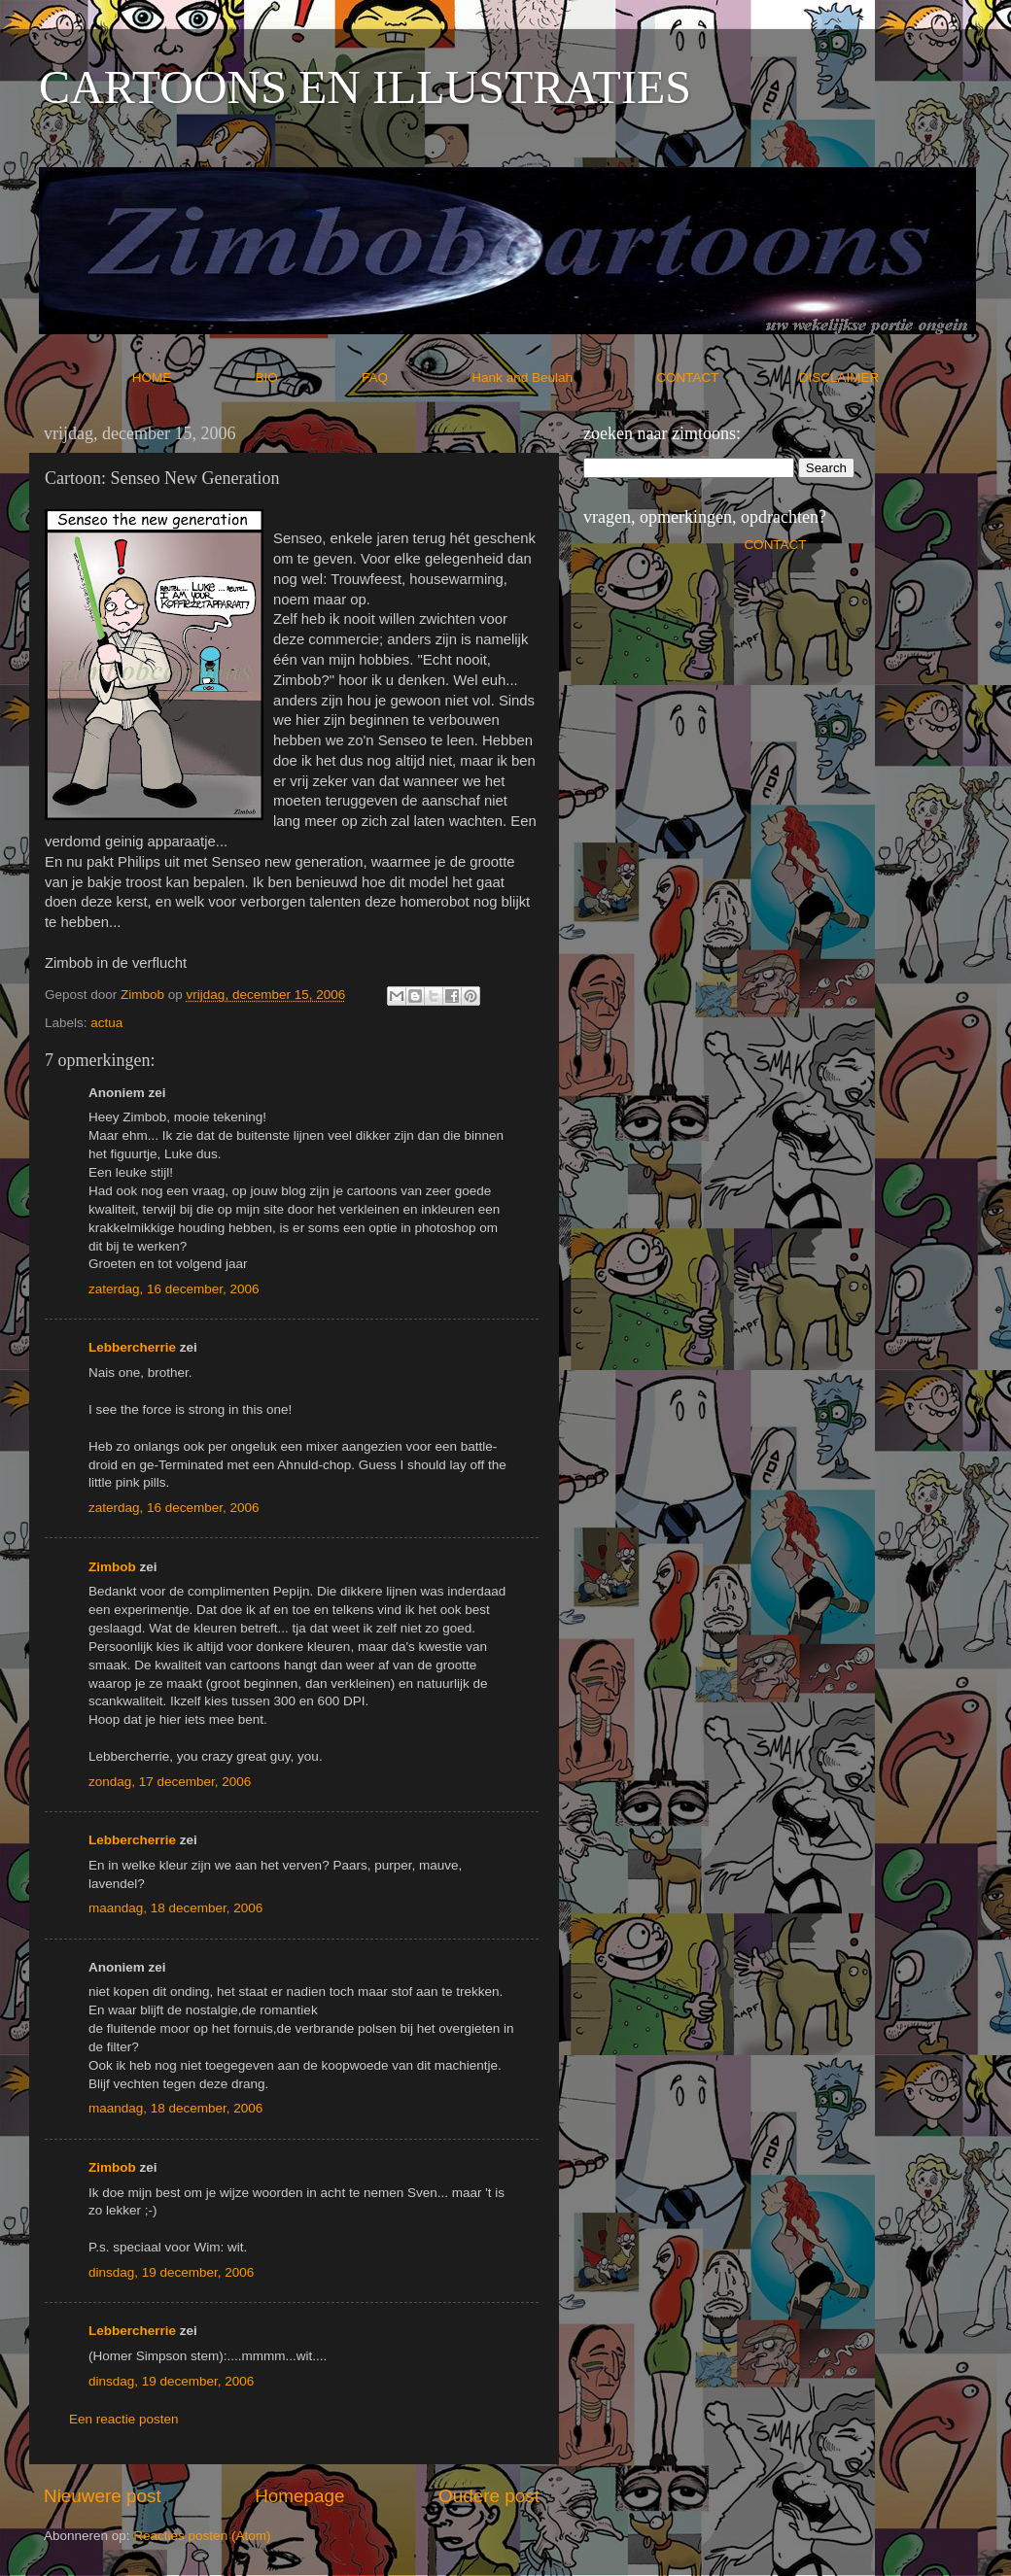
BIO (307, 377)
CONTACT (727, 377)
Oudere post (489, 2496)
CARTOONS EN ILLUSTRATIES (365, 87)
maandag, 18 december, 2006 (175, 1908)
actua (106, 1022)
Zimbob (112, 1567)
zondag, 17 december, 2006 (169, 1781)
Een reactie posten (124, 2419)
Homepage (299, 2496)
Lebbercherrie (132, 1347)
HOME (192, 377)
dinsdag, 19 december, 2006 (171, 2272)
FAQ (415, 377)
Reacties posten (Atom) (201, 2535)
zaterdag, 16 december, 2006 (174, 1289)
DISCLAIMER (839, 377)
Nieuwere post (102, 2496)
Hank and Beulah (561, 377)
